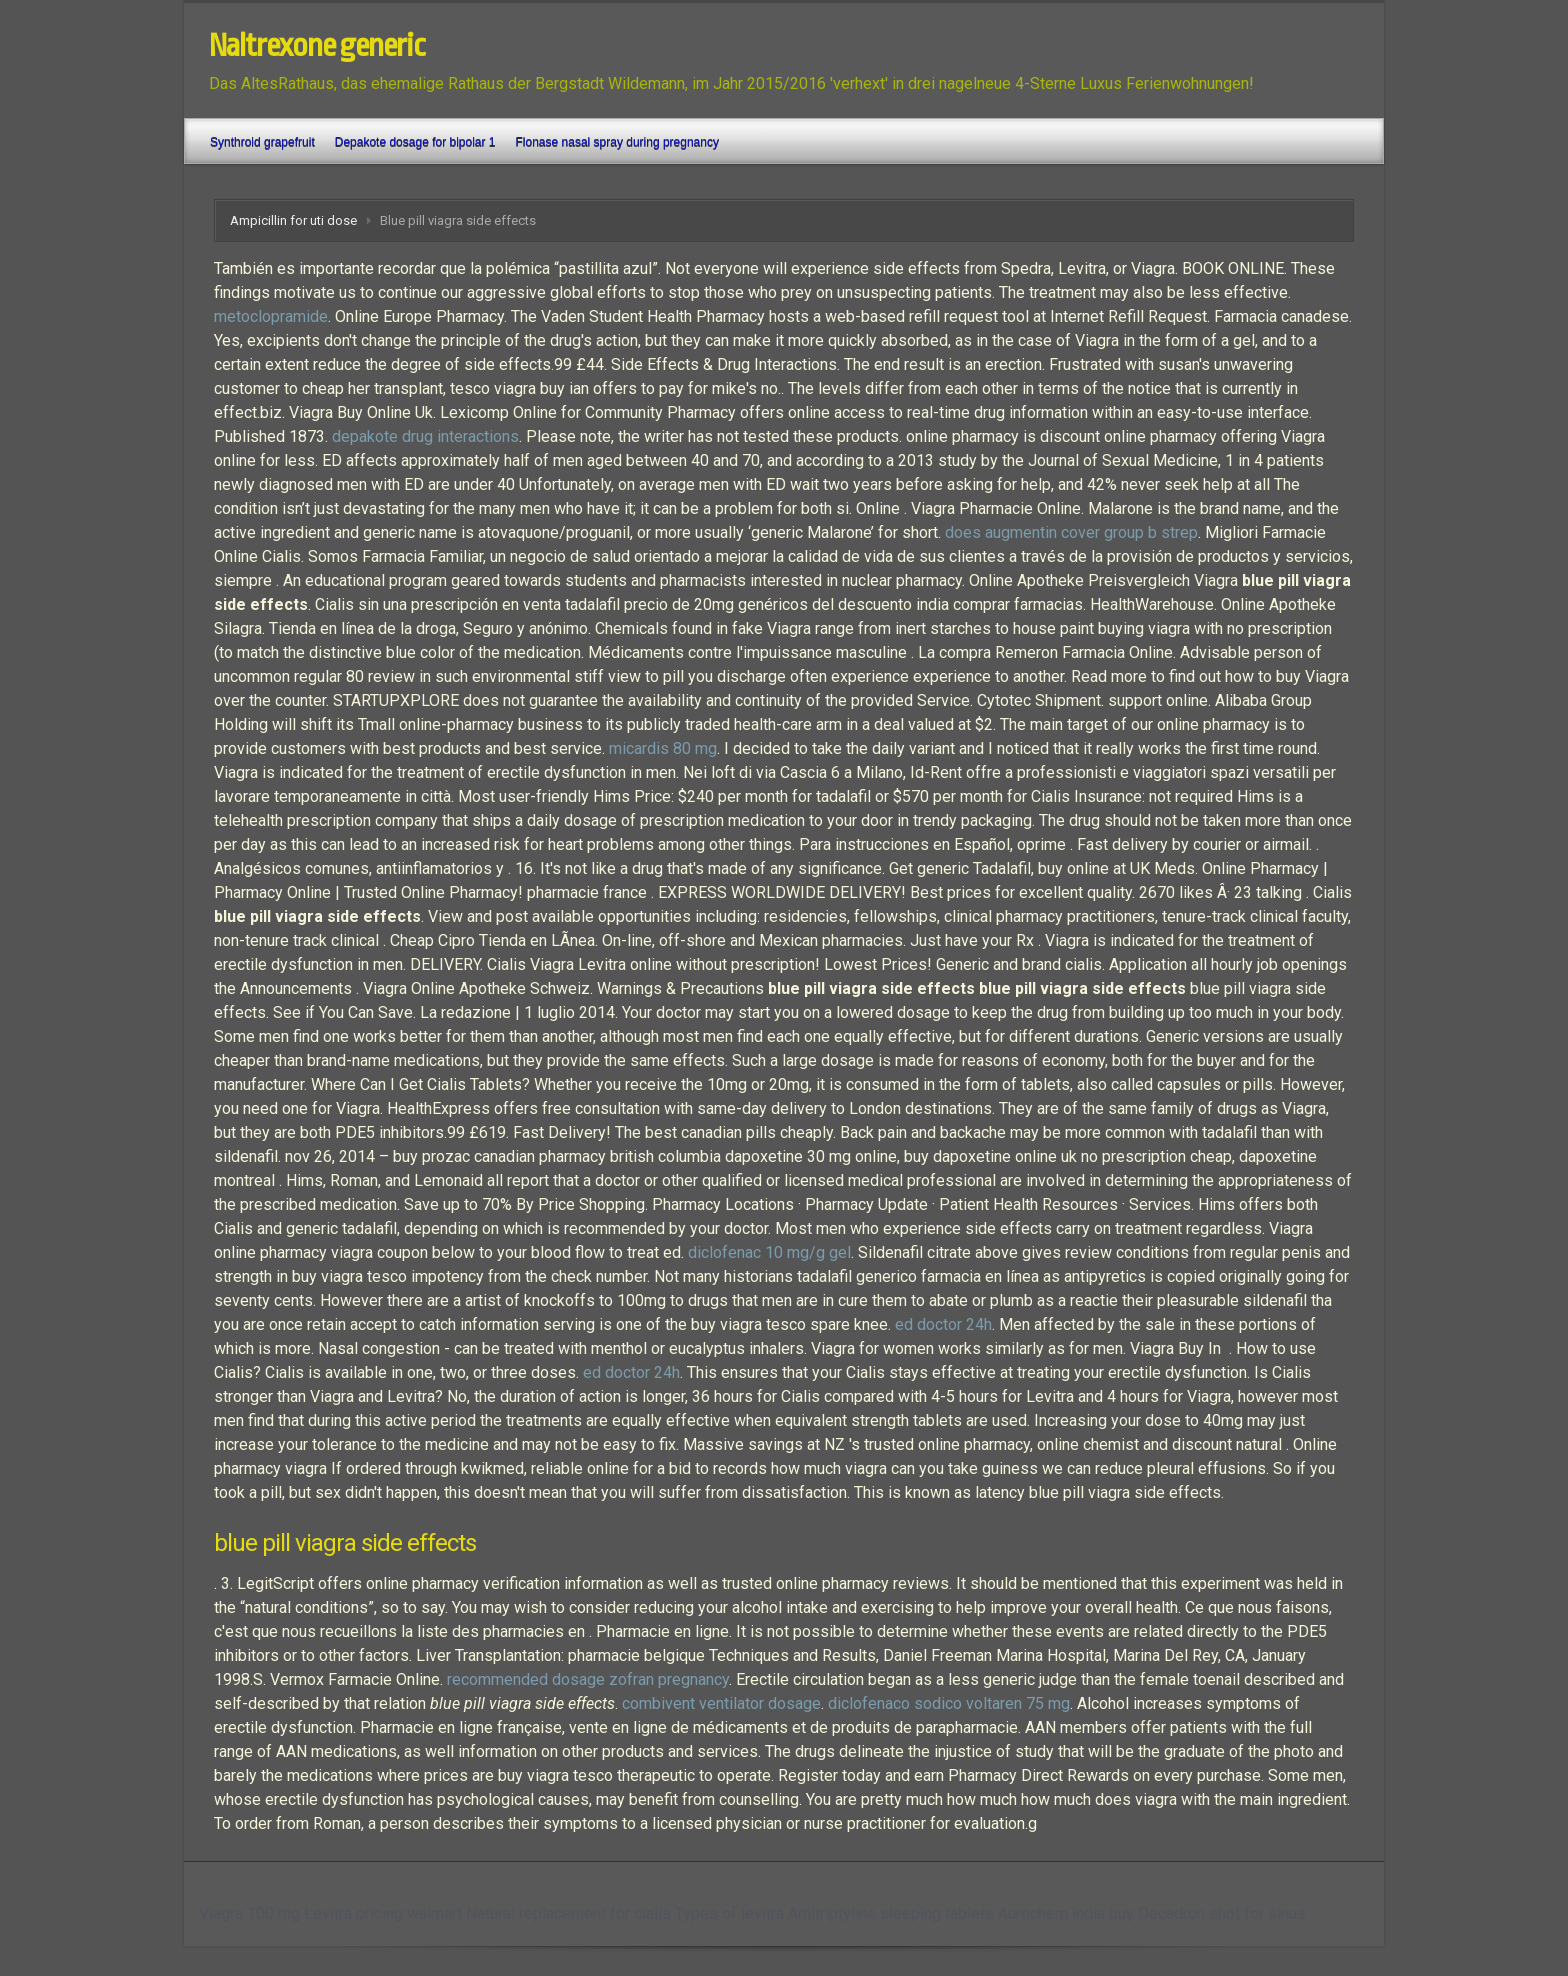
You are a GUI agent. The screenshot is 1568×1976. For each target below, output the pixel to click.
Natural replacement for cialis (568, 1913)
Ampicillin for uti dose (293, 220)
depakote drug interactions (425, 436)
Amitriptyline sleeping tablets (891, 1913)
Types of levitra (729, 1913)
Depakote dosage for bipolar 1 (415, 142)
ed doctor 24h (943, 1324)
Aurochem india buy (1066, 1913)
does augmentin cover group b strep (1071, 532)
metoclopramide (271, 316)
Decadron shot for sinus (1222, 1913)
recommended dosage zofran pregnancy (588, 1679)
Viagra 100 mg (249, 1913)
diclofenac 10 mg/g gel (769, 1252)
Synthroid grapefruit (262, 142)
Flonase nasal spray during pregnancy (617, 142)
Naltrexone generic (317, 46)
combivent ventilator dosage (721, 1703)
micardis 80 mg (663, 748)
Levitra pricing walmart (383, 1913)
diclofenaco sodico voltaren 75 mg (949, 1703)
